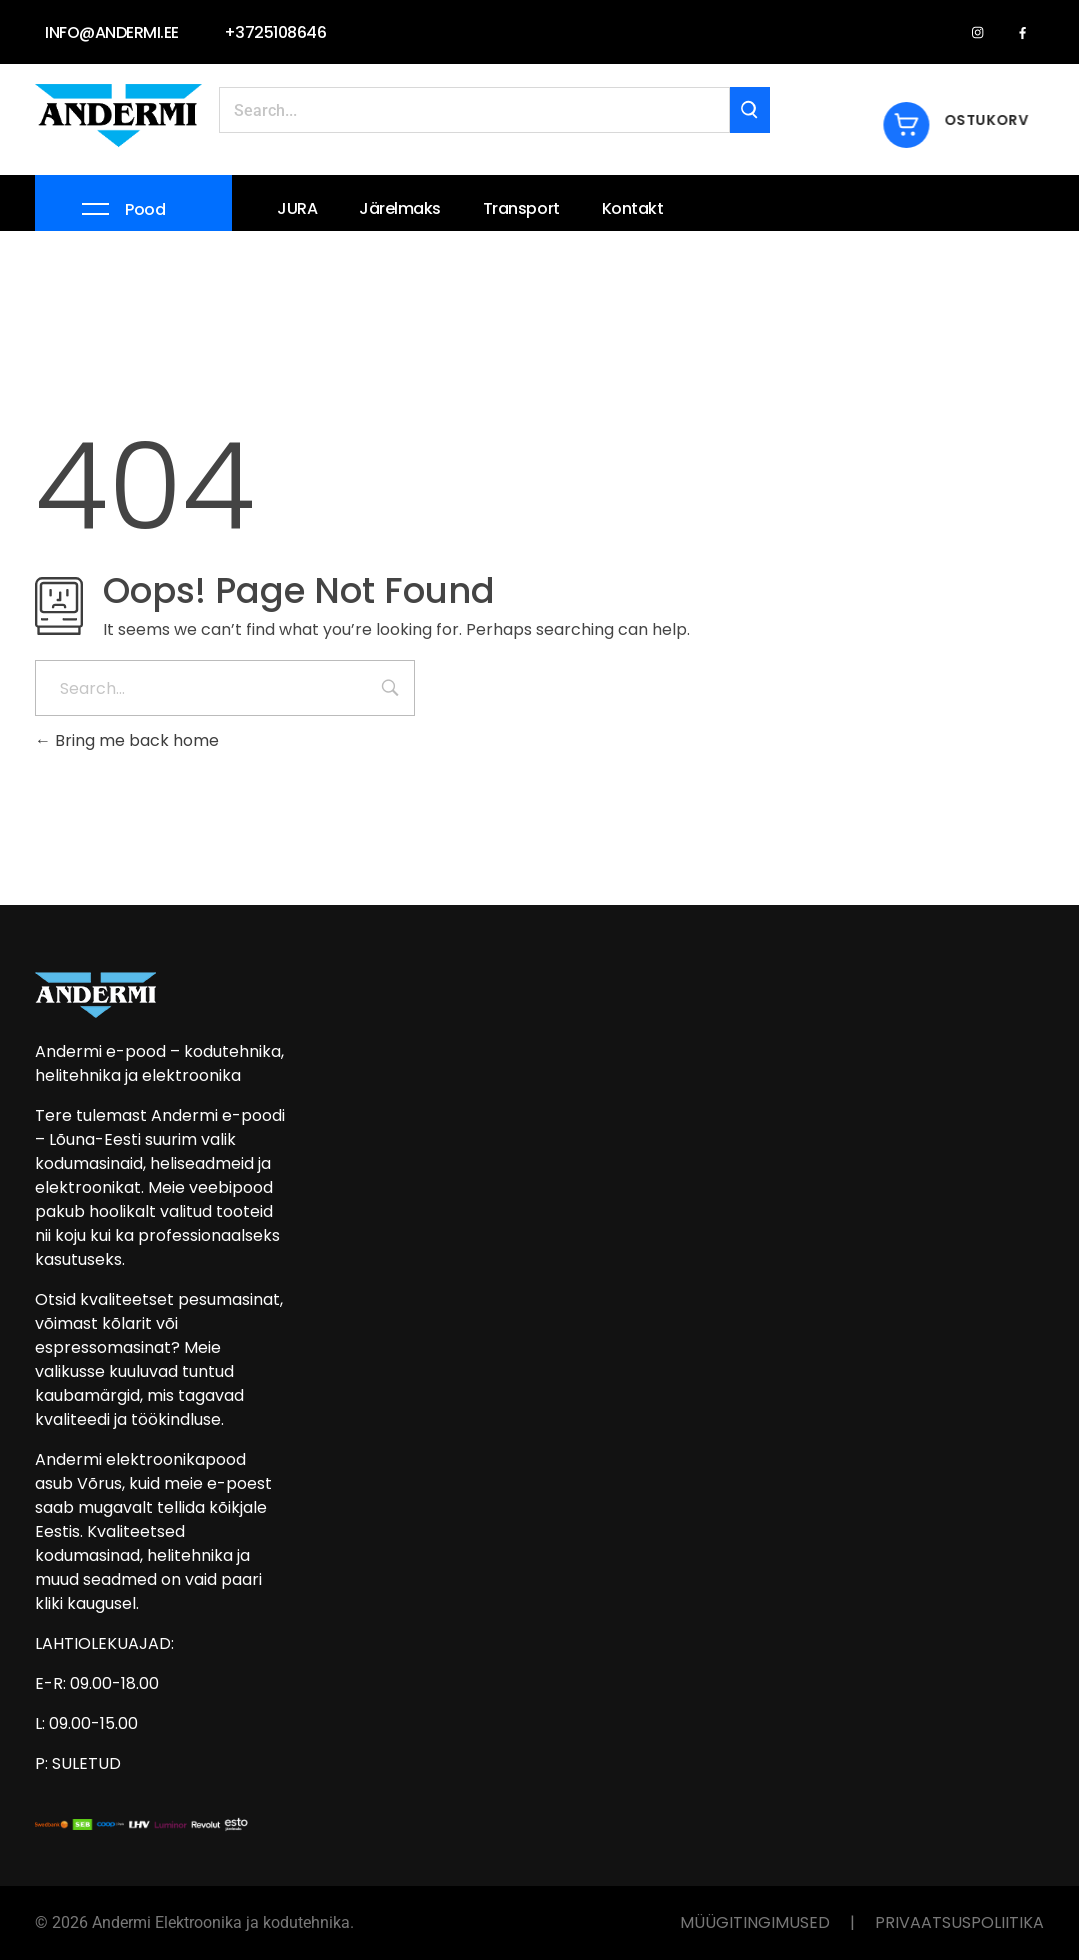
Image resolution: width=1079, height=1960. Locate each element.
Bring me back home (127, 740)
